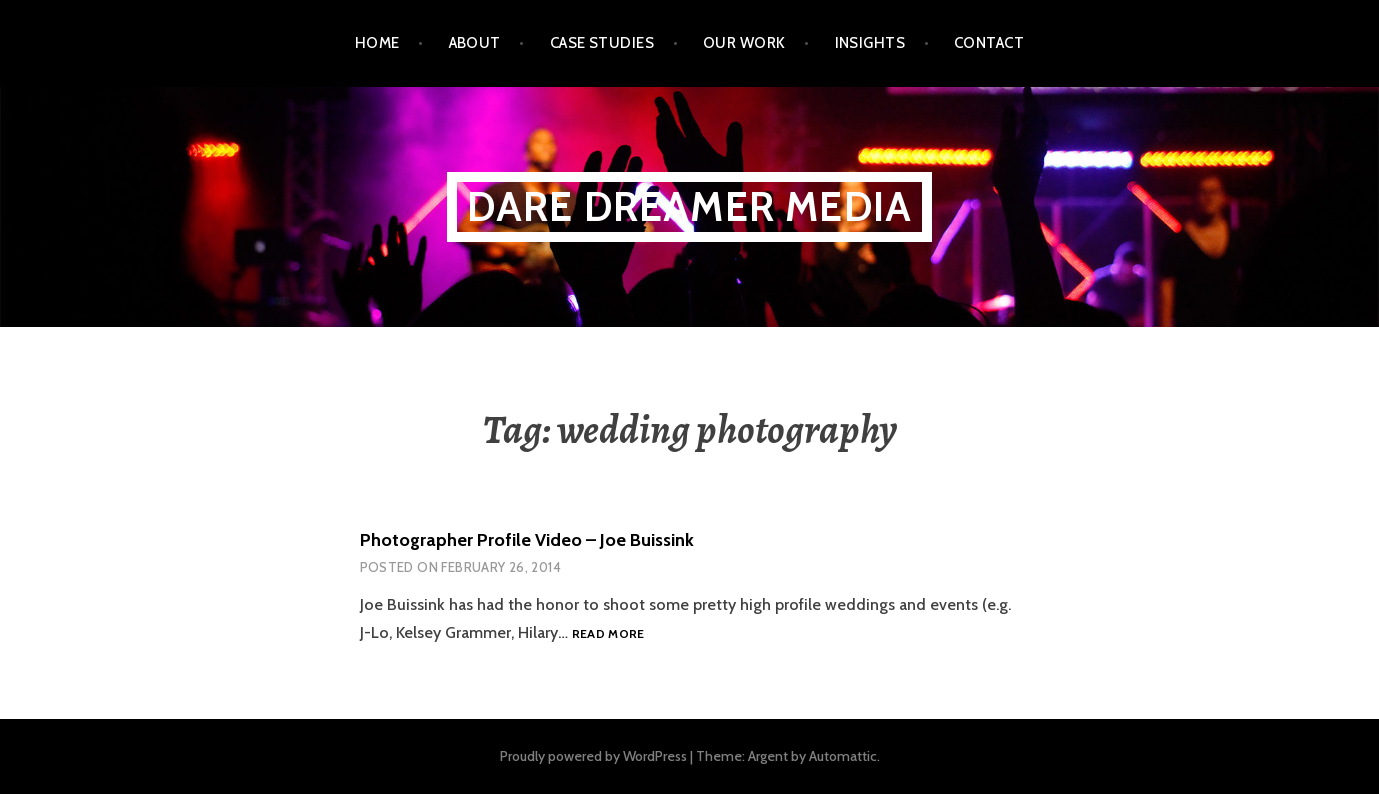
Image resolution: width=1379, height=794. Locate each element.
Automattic (843, 756)
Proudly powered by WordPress (593, 756)
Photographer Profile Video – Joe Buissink (527, 540)
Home (377, 43)
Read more (608, 634)
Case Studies (602, 43)
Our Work (744, 43)
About (475, 43)
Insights (870, 43)
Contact (989, 43)
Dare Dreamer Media (690, 206)
